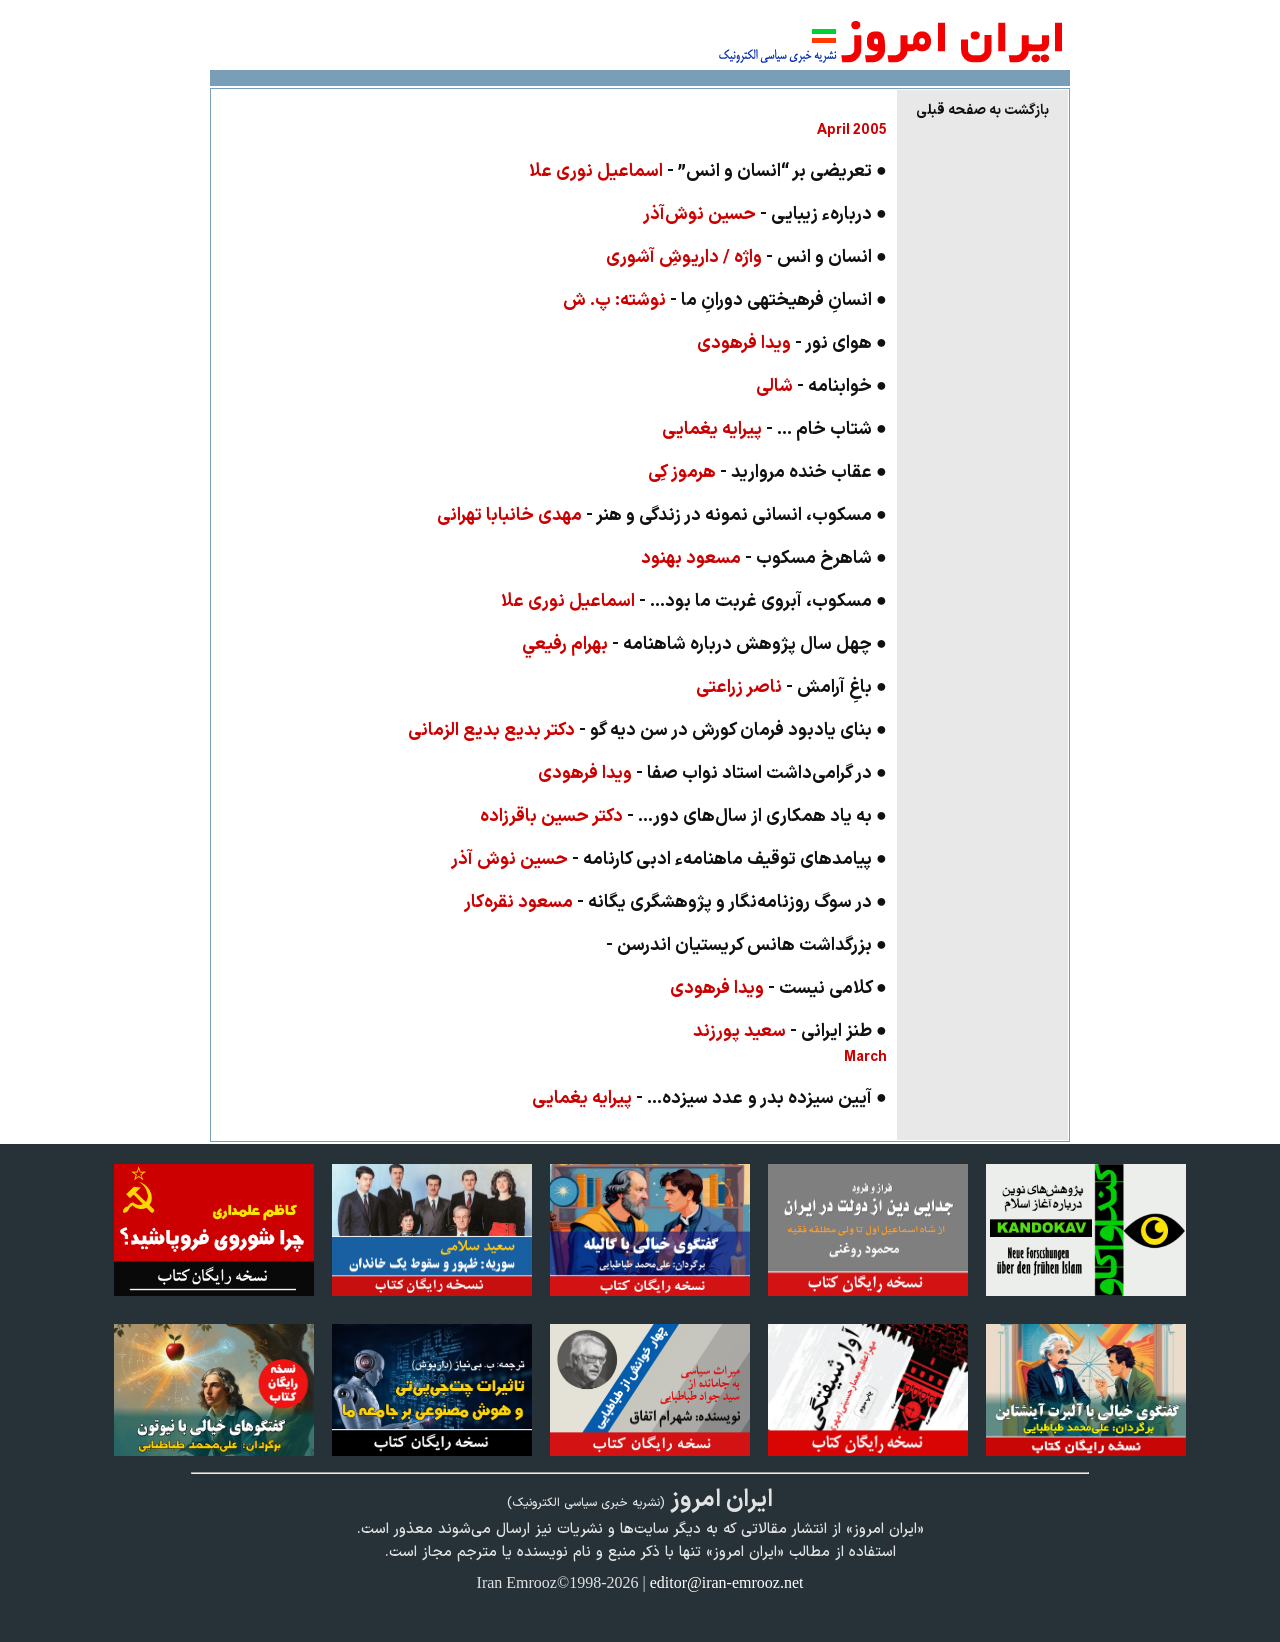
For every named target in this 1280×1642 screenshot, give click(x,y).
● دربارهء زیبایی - (765, 214)
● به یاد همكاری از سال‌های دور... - (683, 816)
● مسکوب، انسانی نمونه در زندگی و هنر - (662, 515)
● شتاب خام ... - (774, 429)
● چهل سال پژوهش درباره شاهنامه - (704, 644)
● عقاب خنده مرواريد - (767, 472)
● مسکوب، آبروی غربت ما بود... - (694, 601)
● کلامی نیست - (778, 988)
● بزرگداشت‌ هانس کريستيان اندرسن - (746, 945)
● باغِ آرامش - (791, 687)
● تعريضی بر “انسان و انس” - (708, 171)
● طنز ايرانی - (790, 1031)
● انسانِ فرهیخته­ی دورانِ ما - (725, 300)
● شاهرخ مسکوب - (764, 558)
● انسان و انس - (746, 257)
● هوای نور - (792, 343)
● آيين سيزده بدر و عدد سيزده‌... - (709, 1098)
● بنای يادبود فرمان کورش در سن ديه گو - (647, 730)
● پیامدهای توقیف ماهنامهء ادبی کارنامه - (669, 859)
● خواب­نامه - (821, 386)
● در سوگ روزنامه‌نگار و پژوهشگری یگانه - (675, 902)
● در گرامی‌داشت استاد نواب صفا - (712, 773)
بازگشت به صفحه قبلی (982, 110)
